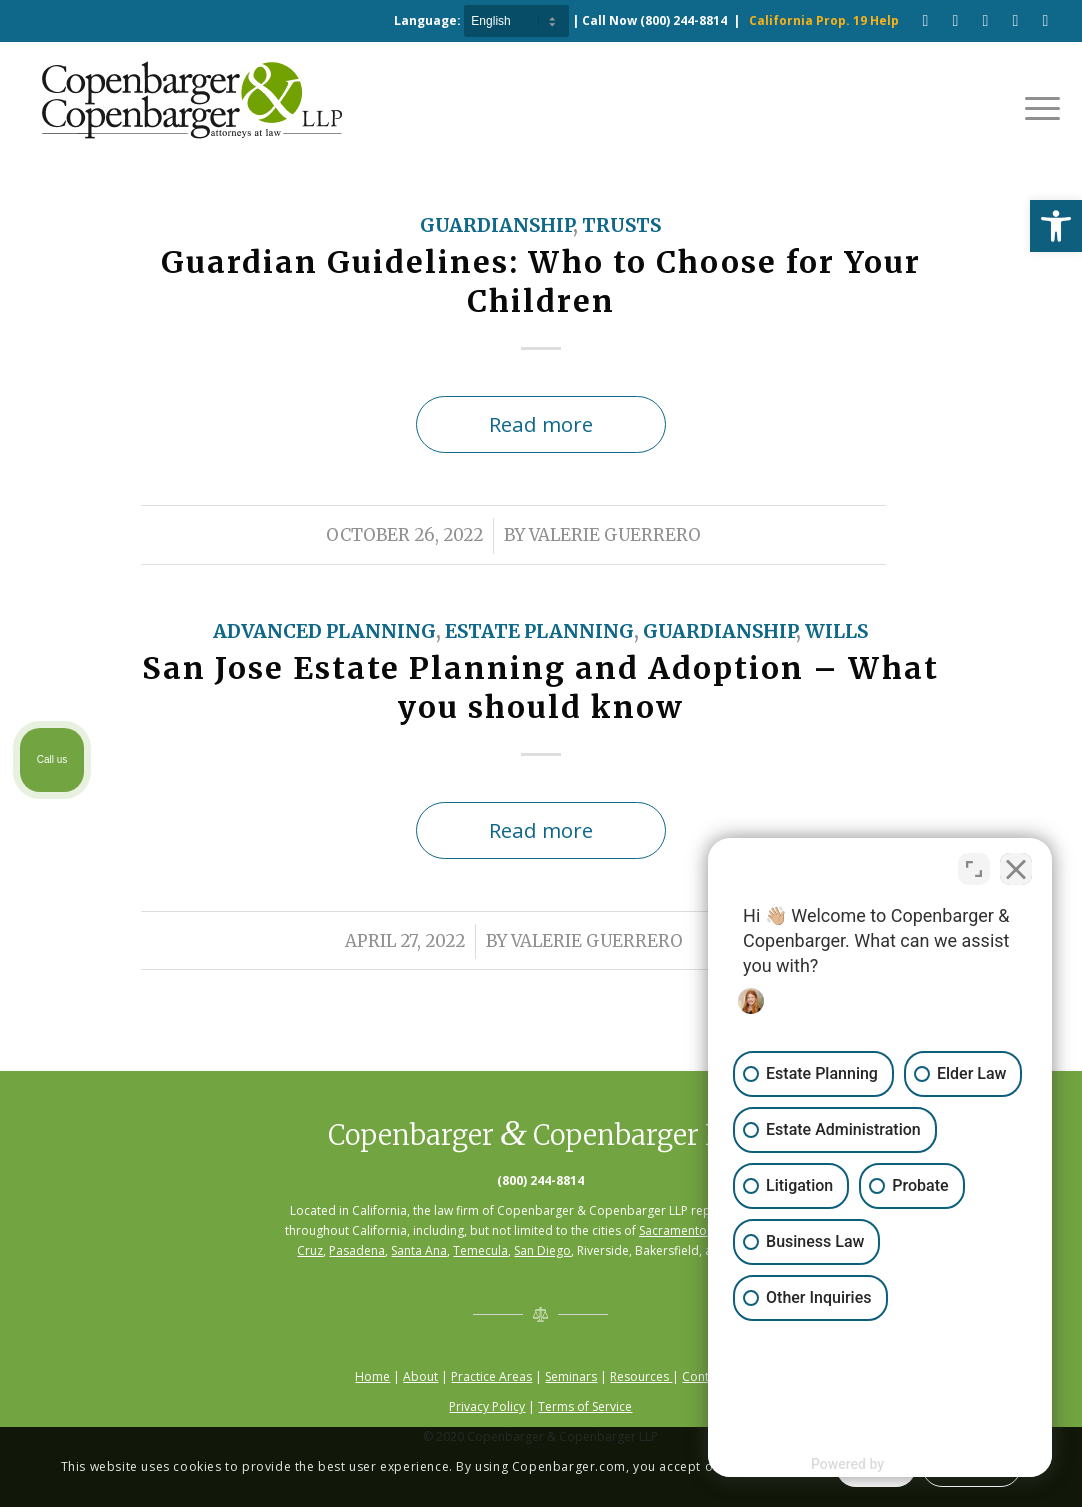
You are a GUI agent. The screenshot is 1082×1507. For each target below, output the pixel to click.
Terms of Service (585, 1406)
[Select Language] (516, 21)
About (420, 1376)
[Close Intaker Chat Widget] (1016, 868)
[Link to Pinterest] (985, 20)
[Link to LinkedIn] (1015, 20)
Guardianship (496, 225)
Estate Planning (539, 631)
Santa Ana (419, 1250)
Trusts (621, 225)
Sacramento (673, 1230)
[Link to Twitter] (1045, 20)
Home (372, 1376)
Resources (641, 1376)
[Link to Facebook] (925, 20)
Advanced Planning (324, 631)
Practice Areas (491, 1376)
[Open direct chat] (974, 868)
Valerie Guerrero (615, 535)
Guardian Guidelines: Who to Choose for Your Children (541, 281)
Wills (836, 631)
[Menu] (1036, 107)
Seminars (571, 1376)
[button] (1056, 226)
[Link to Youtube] (955, 20)
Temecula (480, 1250)
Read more (541, 424)
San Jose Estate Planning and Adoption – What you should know (540, 687)
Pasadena (357, 1250)
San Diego (542, 1250)
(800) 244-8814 (683, 20)
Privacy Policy (487, 1406)
